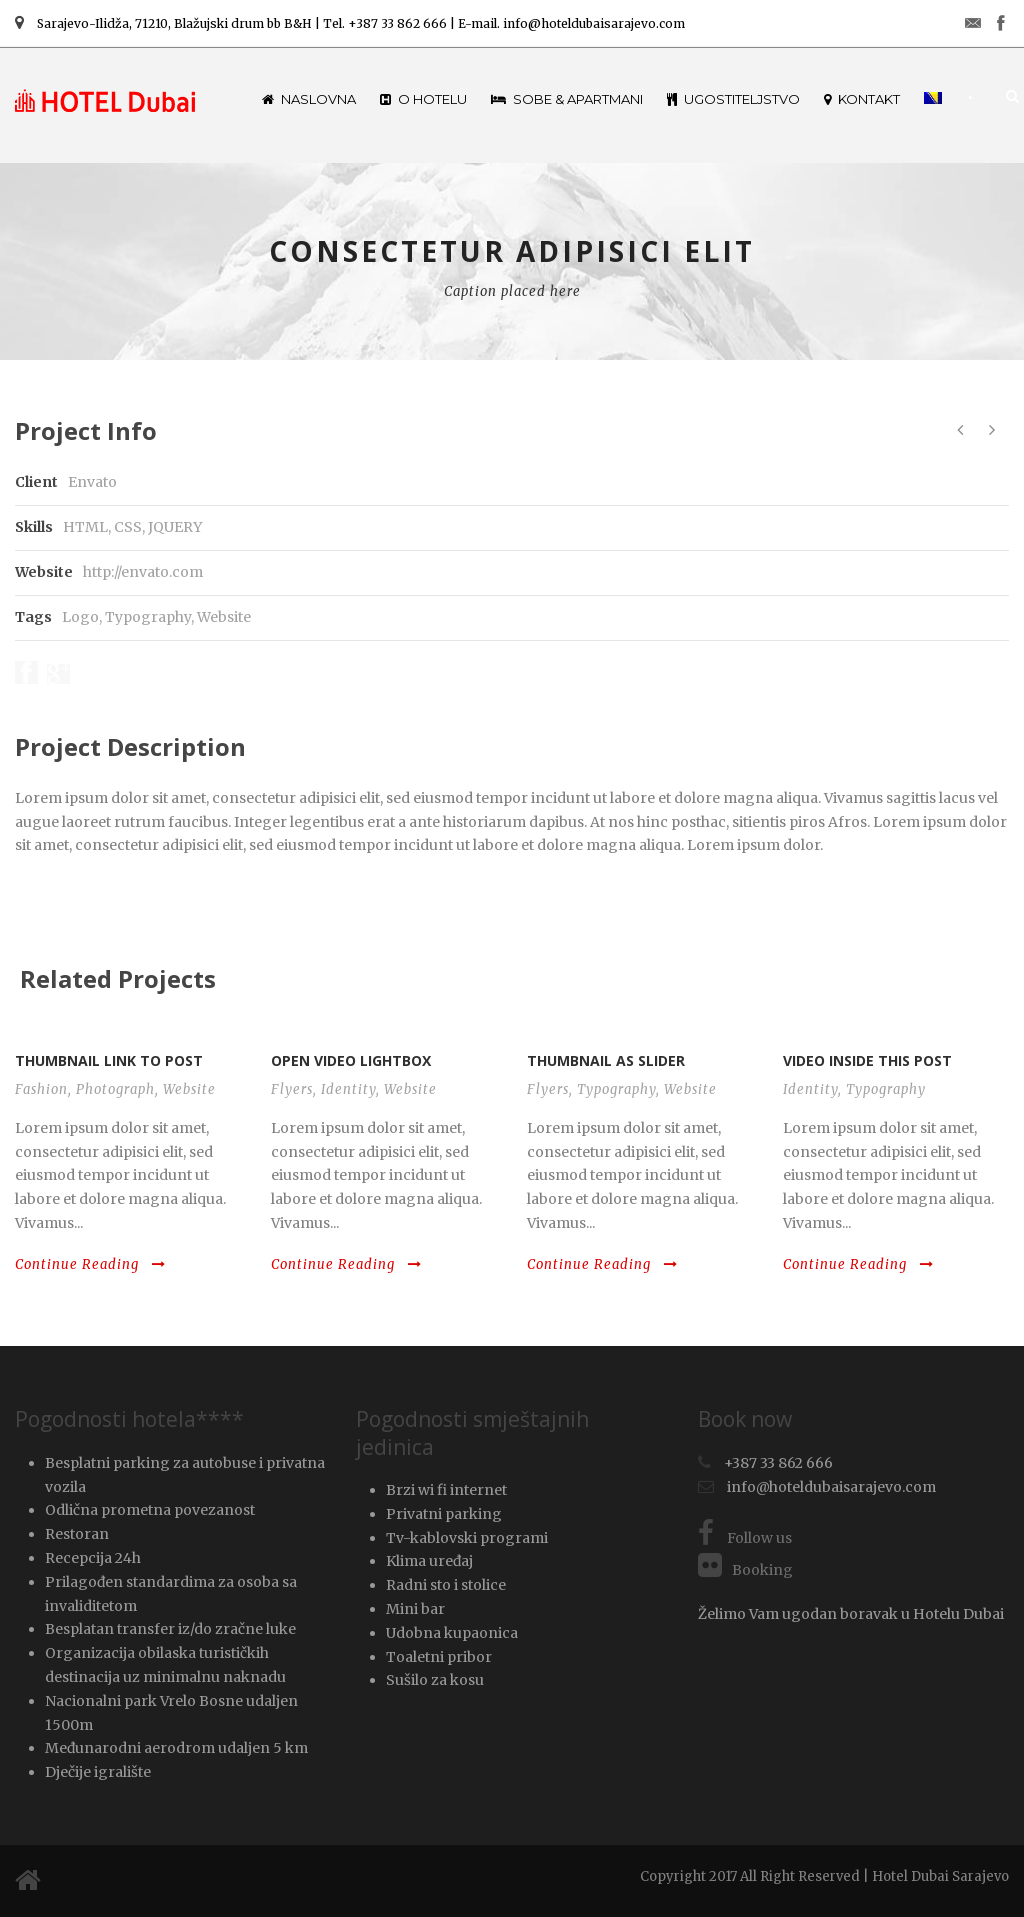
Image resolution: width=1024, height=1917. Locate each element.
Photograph (115, 1089)
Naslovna (309, 99)
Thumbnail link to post (109, 1060)
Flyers (292, 1089)
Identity (348, 1089)
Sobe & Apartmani (567, 99)
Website (224, 617)
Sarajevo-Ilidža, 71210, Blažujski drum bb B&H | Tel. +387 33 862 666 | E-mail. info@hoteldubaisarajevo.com (350, 23)
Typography (148, 617)
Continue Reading (90, 1264)
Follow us (745, 1538)
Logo (80, 617)
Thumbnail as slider (606, 1060)
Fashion (41, 1089)
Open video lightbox (351, 1060)
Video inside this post (867, 1060)
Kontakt (862, 99)
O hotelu (423, 99)
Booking (745, 1570)
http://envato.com (143, 572)
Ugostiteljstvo (733, 99)
